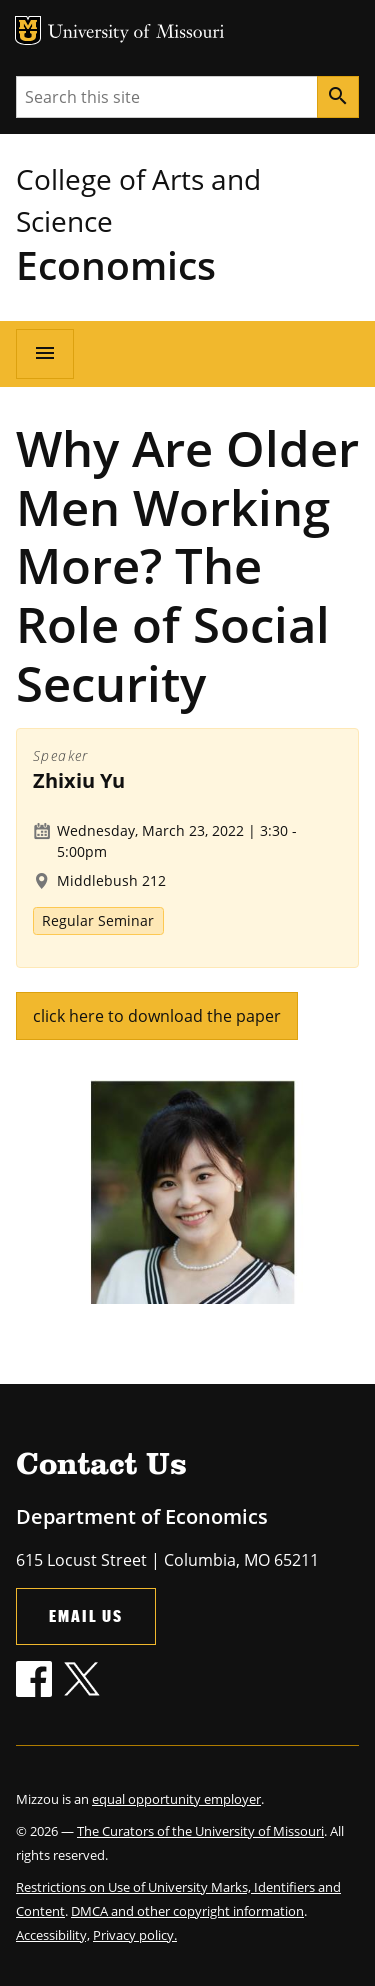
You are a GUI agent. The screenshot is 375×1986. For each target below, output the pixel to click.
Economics (116, 264)
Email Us (86, 1615)
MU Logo (28, 30)
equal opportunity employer (176, 1799)
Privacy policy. (135, 1935)
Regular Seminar (98, 920)
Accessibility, (53, 1935)
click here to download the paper (157, 1016)
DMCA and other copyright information (187, 1911)
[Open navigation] (45, 354)
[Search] (338, 97)
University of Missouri (136, 33)
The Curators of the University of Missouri (200, 1831)
